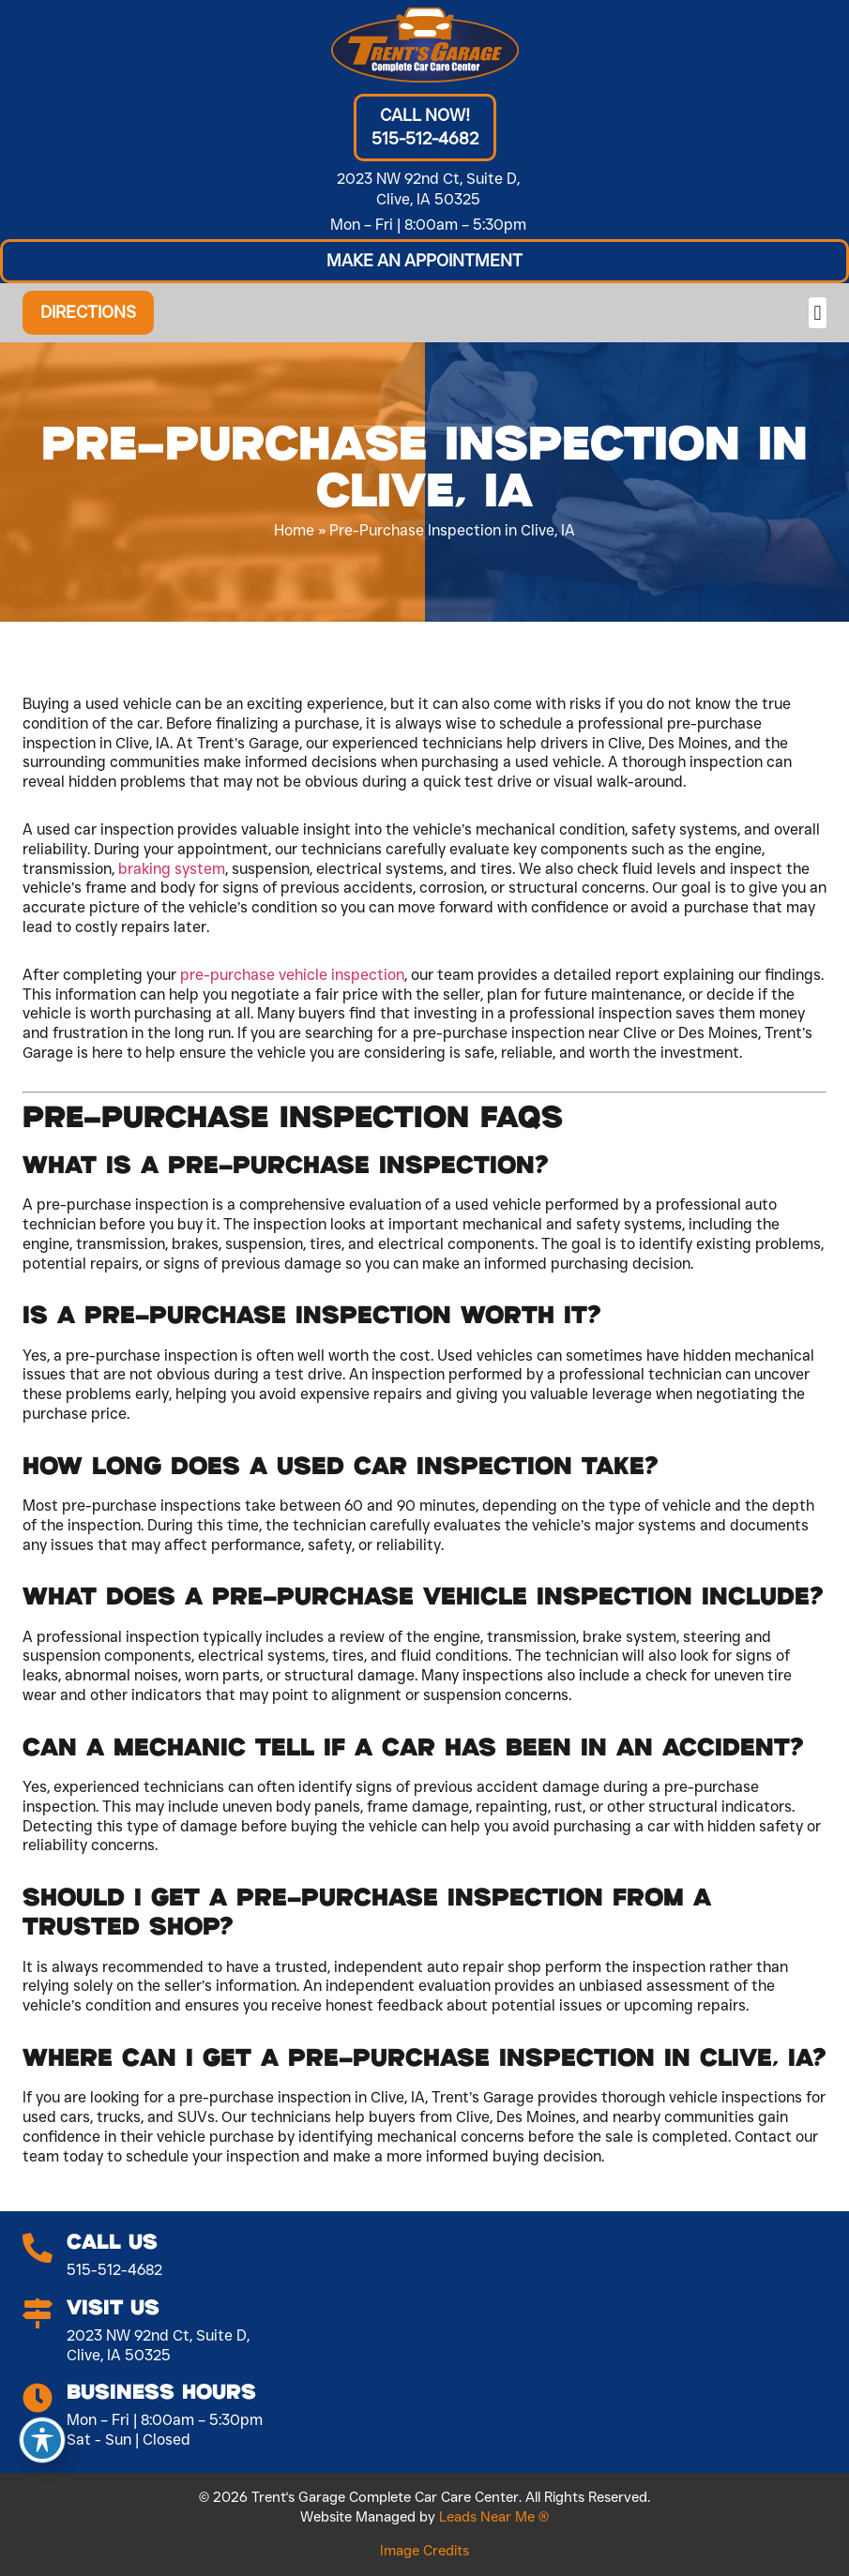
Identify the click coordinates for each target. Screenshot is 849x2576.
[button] (424, 261)
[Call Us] (38, 2249)
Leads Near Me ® (494, 2516)
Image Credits (424, 2550)
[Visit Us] (38, 2314)
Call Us (112, 2242)
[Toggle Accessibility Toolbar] (42, 2440)
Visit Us (113, 2308)
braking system (171, 869)
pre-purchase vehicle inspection (292, 975)
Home (294, 530)
